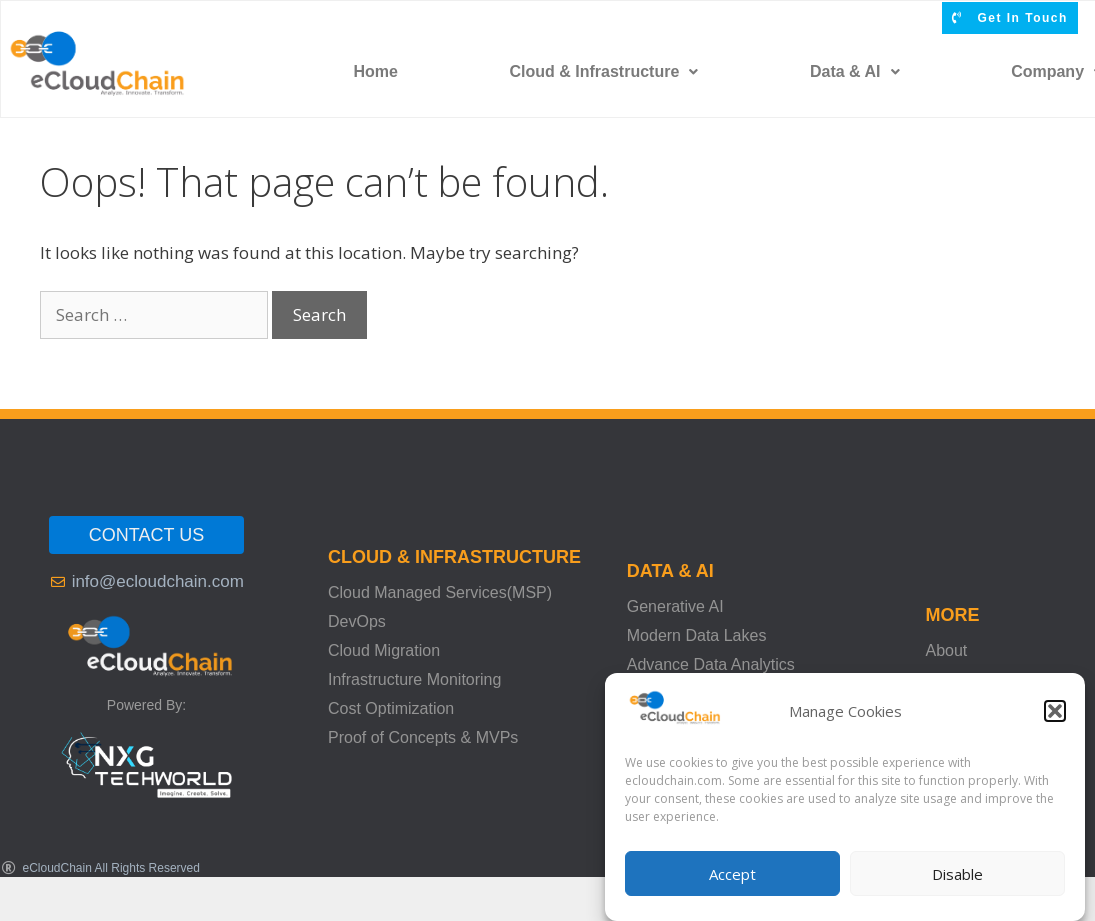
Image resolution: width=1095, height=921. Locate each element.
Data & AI (855, 71)
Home (375, 71)
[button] (1055, 711)
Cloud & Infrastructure (604, 71)
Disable (957, 874)
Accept (732, 874)
